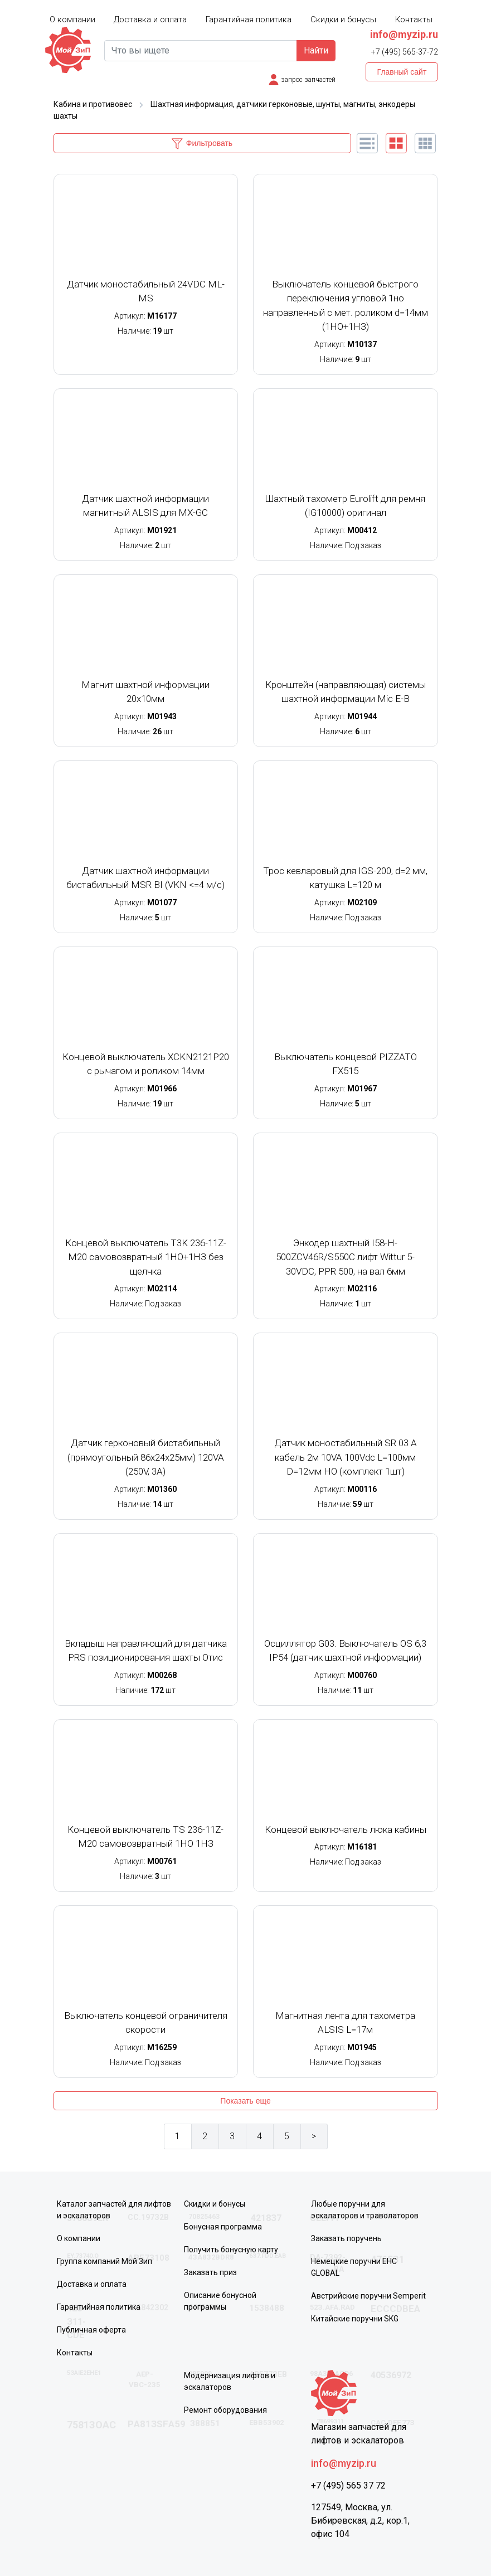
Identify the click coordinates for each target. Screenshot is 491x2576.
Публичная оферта (91, 2329)
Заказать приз (210, 2272)
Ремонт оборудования (225, 2410)
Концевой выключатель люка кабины (345, 1829)
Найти (316, 50)
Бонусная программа (223, 2226)
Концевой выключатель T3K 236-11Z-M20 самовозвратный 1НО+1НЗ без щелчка (145, 1257)
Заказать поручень (346, 2238)
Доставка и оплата (150, 19)
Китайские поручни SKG (354, 2318)
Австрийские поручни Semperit (368, 2295)
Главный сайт (402, 71)
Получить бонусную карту (231, 2249)
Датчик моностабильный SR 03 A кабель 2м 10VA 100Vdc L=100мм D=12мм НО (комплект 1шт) (345, 1457)
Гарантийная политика (248, 19)
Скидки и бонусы (343, 19)
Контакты (413, 19)
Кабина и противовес (93, 104)
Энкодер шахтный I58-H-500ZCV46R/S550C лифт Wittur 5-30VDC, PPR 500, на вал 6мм (345, 1257)
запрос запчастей (308, 80)
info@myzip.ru (404, 34)
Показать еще (245, 2100)
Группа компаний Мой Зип (104, 2261)
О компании (72, 19)
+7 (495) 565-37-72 (404, 51)
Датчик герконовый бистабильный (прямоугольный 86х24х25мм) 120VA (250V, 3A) (145, 1457)
